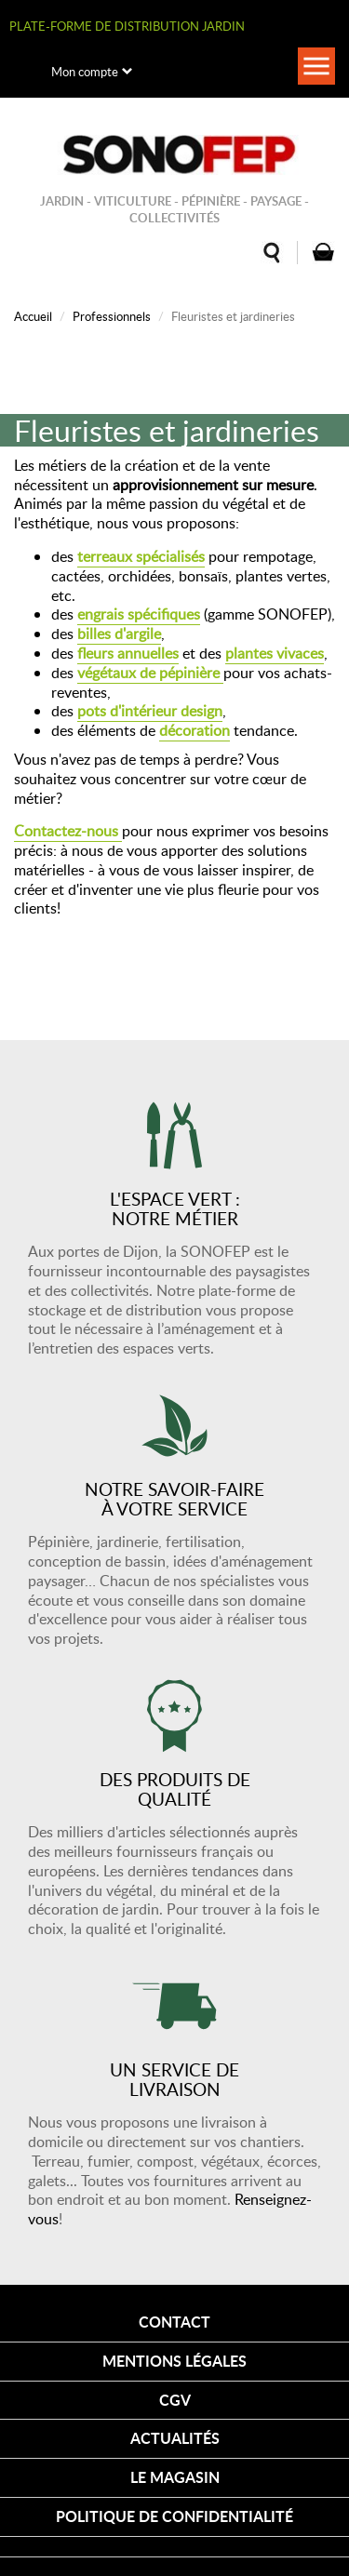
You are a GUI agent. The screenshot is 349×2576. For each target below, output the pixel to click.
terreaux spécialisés (141, 556)
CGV (175, 2399)
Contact (174, 2321)
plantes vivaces (274, 653)
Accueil (33, 316)
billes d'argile (119, 633)
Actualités (175, 2438)
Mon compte (84, 71)
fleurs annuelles (128, 653)
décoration (194, 730)
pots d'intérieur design (149, 711)
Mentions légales (174, 2360)
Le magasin (175, 2477)
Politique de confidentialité (174, 2516)
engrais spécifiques (138, 614)
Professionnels (112, 316)
